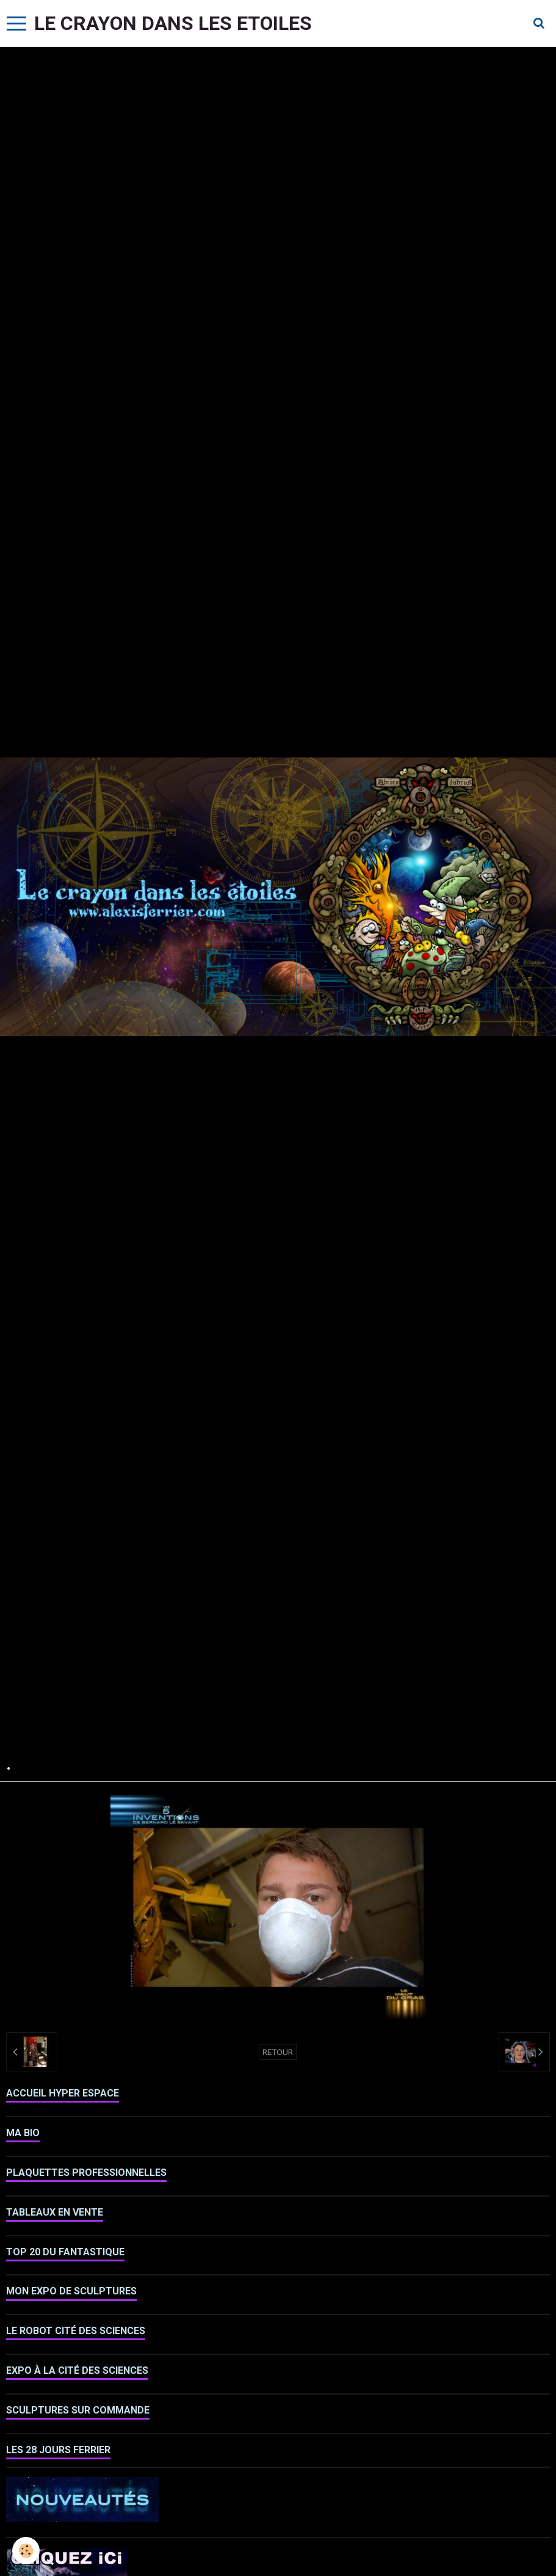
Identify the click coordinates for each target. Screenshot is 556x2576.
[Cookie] (26, 2550)
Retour (277, 2052)
